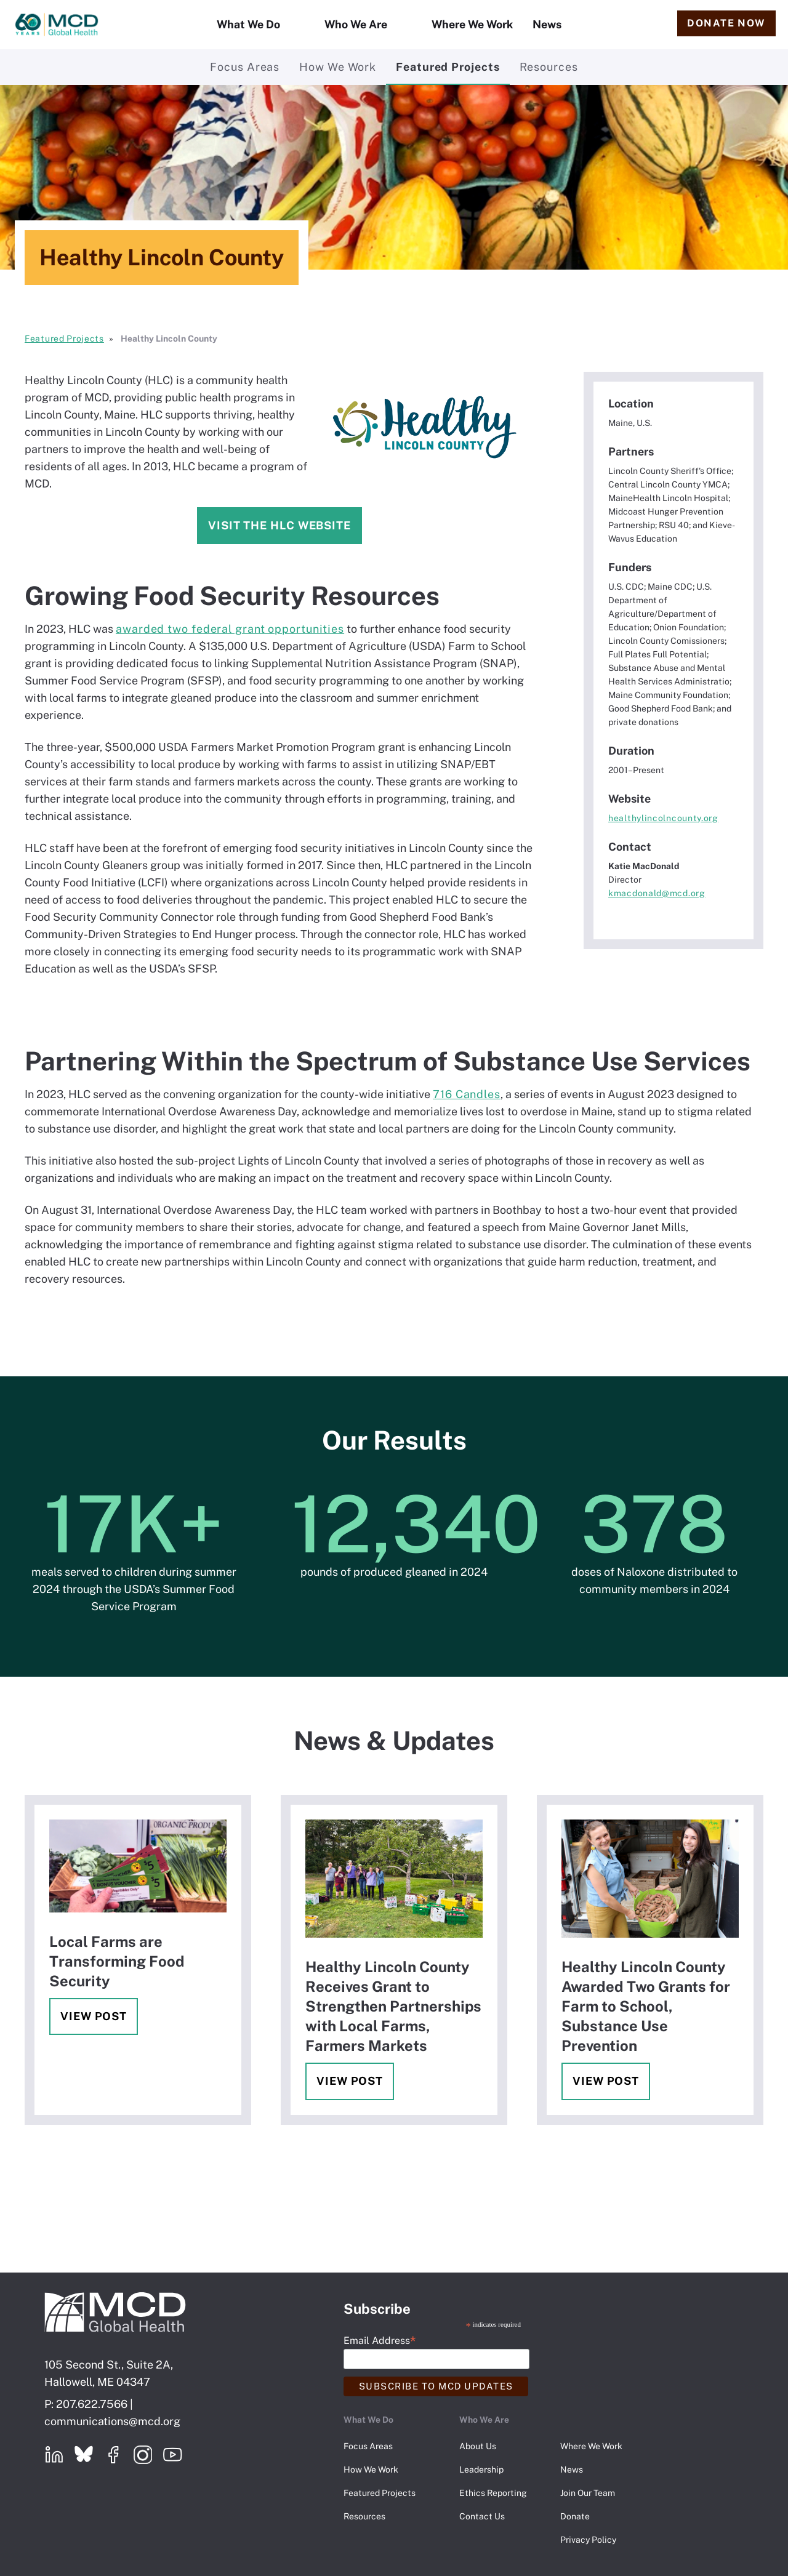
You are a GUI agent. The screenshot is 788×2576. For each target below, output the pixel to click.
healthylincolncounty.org (663, 818)
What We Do (248, 24)
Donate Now (726, 23)
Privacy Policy (588, 2540)
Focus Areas (244, 66)
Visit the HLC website (279, 525)
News (547, 24)
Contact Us (482, 2516)
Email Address (380, 2340)
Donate (575, 2516)
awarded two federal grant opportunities (230, 628)
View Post (93, 2016)
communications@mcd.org (112, 2421)
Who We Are (355, 24)
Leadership (481, 2469)
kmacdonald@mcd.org (657, 893)
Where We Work (472, 24)
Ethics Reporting (493, 2493)
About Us (477, 2446)
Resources (549, 66)
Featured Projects (447, 66)
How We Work (337, 66)
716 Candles (467, 1094)
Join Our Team (587, 2493)
